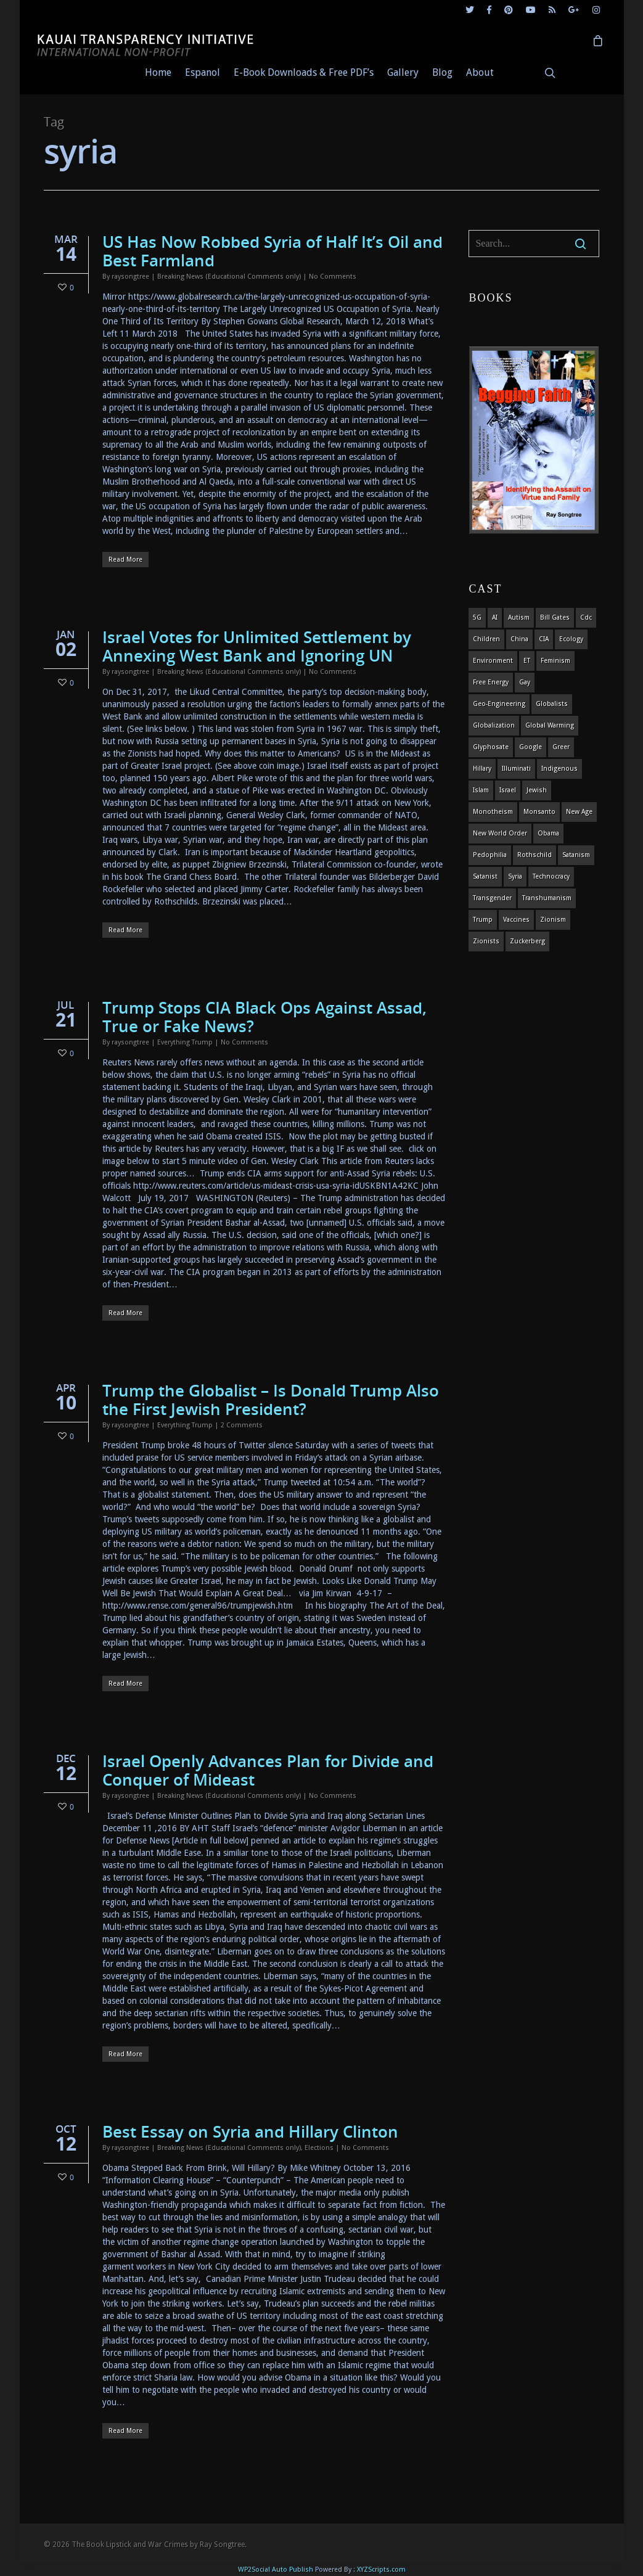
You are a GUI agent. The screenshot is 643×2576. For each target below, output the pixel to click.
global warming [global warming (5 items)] (549, 725)
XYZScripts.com (381, 2570)
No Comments (332, 277)
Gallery (403, 72)
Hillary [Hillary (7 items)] (482, 769)
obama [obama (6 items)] (548, 833)
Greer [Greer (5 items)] (561, 747)
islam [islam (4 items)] (481, 790)
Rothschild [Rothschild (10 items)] (534, 855)
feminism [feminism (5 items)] (555, 661)
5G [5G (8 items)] (477, 617)
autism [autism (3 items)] (519, 617)
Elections (319, 2148)
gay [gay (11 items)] (524, 682)
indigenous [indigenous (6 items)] (559, 769)
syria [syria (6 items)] (515, 876)
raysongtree (130, 277)
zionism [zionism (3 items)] (553, 920)
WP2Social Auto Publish (275, 2570)
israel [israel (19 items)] (507, 790)
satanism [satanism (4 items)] (576, 855)
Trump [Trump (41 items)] (483, 920)
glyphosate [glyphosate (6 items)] (491, 747)
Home (158, 72)
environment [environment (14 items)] (493, 661)
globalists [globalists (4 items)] (552, 704)
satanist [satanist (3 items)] (485, 876)
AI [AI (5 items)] (495, 617)
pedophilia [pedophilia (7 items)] (490, 855)
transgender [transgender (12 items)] (492, 898)
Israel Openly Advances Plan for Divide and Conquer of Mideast (267, 1770)
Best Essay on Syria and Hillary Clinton (250, 2131)
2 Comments (242, 1425)
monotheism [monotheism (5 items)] (493, 812)
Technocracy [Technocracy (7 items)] (551, 876)
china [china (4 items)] (519, 639)
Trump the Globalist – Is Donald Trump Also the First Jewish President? (270, 1399)
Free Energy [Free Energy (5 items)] (491, 682)
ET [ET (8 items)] (526, 661)
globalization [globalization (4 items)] (494, 725)
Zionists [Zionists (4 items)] (486, 941)
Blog (442, 72)
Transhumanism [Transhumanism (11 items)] (546, 898)
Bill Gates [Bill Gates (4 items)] (555, 617)
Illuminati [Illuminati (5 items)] (516, 769)
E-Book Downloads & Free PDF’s (304, 72)
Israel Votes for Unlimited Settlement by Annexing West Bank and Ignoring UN (256, 646)
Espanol (202, 72)
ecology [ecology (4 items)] (571, 639)
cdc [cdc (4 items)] (586, 617)
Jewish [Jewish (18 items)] (536, 790)
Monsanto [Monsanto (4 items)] (539, 812)
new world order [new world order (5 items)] (500, 833)
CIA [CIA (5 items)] (544, 639)
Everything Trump (185, 1042)
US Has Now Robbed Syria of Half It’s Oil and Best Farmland (272, 251)
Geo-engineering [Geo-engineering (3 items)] (499, 704)
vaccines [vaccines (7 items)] (516, 920)
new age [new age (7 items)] (579, 812)
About (480, 72)
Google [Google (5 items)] (530, 747)
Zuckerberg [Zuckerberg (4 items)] (527, 941)
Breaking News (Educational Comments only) (229, 277)
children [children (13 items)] (486, 639)
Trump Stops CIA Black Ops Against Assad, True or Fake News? (264, 1016)
